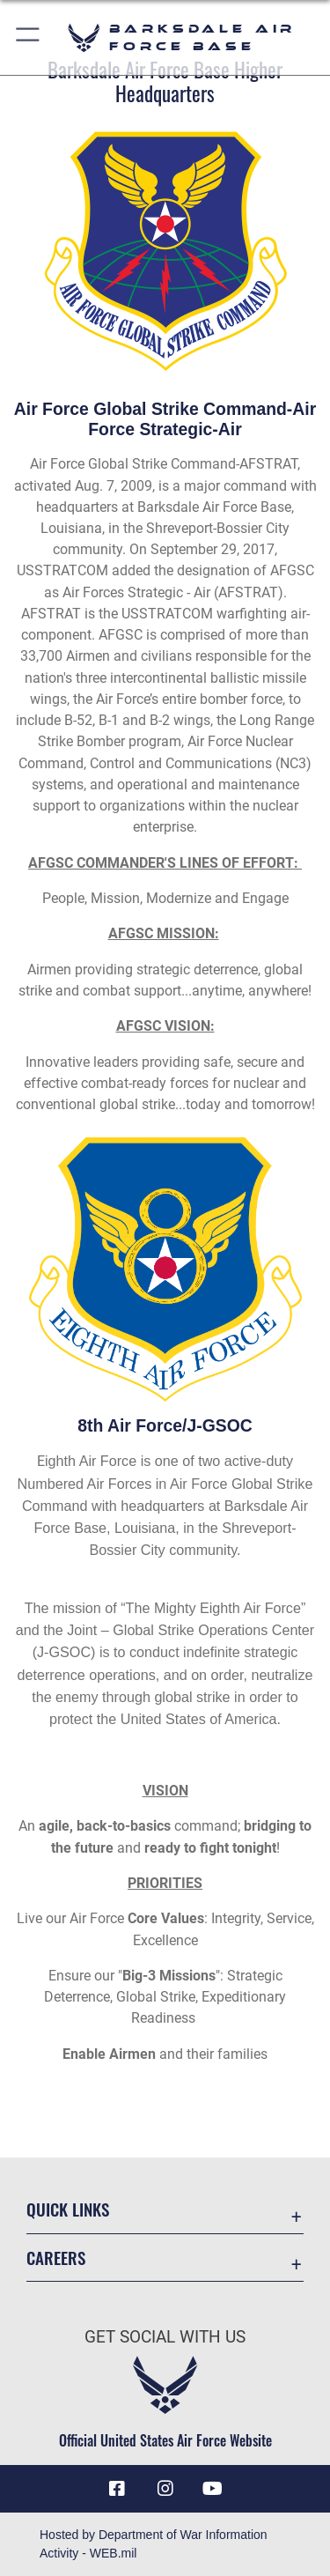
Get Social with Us (165, 2337)
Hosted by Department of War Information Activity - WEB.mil (154, 2544)
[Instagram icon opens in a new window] (165, 2489)
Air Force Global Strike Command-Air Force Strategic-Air (165, 419)
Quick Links (67, 2209)
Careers (55, 2257)
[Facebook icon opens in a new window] (117, 2489)
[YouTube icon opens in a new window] (213, 2489)
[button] (28, 37)
